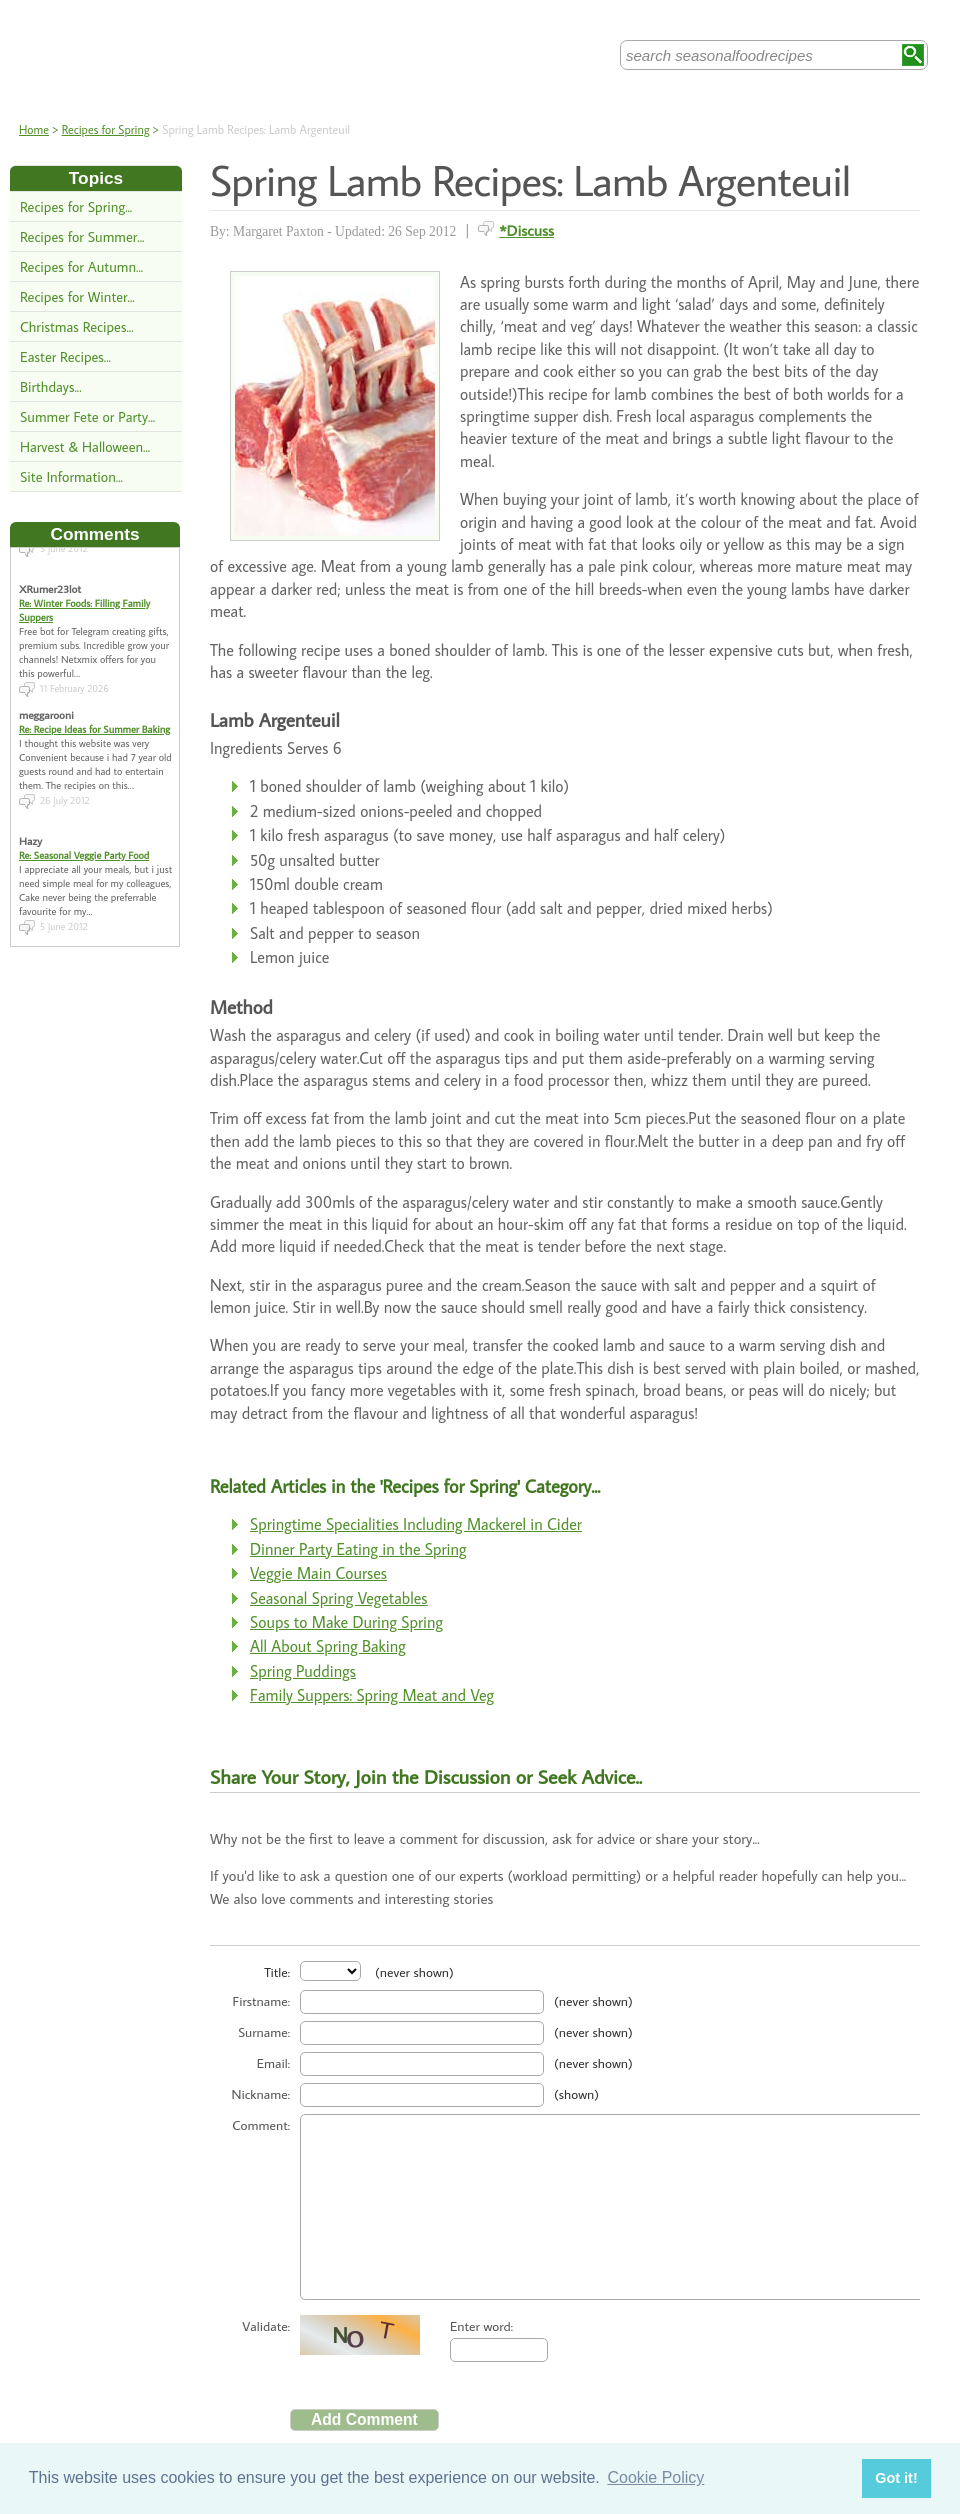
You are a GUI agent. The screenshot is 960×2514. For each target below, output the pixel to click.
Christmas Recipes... (77, 326)
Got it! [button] (896, 2478)
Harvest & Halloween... (85, 446)
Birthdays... (51, 386)
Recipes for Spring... (76, 206)
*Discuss (526, 230)
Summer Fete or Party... (87, 416)
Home (34, 129)
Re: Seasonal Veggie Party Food (84, 841)
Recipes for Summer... (82, 236)
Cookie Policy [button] (655, 2477)
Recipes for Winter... (77, 296)
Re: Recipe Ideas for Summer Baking (94, 715)
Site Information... (71, 476)
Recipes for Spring (106, 129)
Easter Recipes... (65, 356)
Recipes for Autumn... (81, 266)
